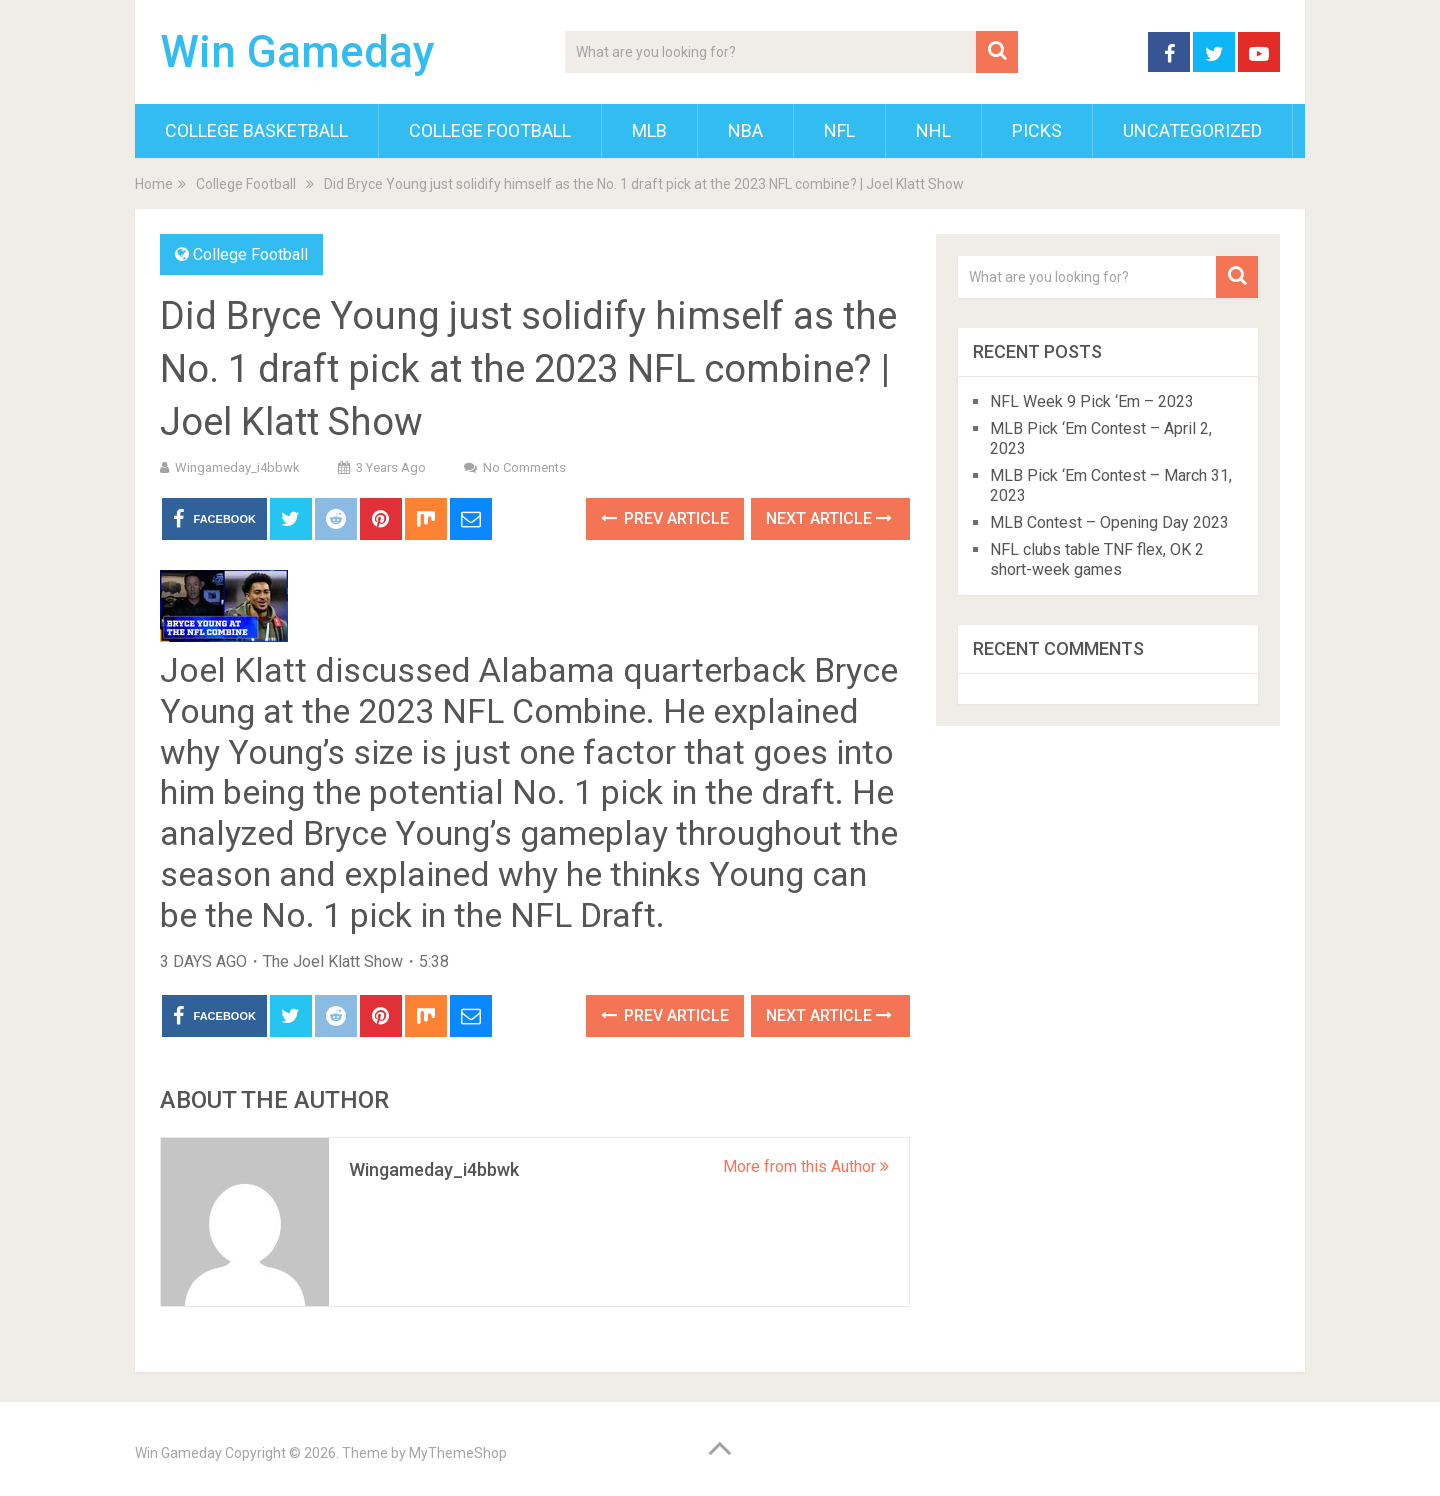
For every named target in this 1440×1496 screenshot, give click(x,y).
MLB (649, 130)
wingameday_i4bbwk (237, 467)
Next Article (829, 518)
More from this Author (806, 1166)
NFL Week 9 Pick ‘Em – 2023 (1092, 401)
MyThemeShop (458, 1453)
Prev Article (665, 518)
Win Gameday (297, 52)
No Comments (524, 467)
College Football (490, 130)
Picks (1037, 130)
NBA (745, 130)
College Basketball (256, 130)
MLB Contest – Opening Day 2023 (1109, 522)
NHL (933, 130)
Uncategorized (1192, 130)
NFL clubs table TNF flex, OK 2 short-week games (1097, 559)
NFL (839, 130)
